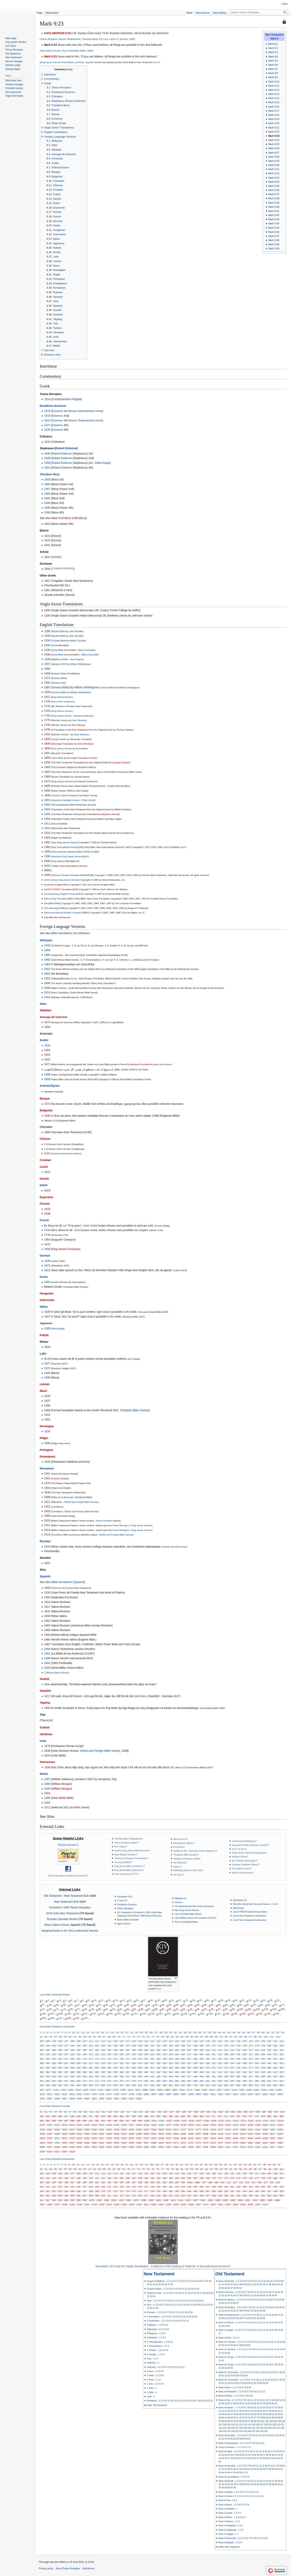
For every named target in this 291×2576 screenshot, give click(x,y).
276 (121, 2059)
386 (60, 2072)
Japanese (46, 1323)
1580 (47, 493)
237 (128, 2054)
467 (66, 2081)
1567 (47, 488)
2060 (167, 2089)
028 (196, 2111)
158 (134, 2045)
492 (220, 2081)
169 (201, 2045)
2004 (47, 1802)
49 (127, 2004)
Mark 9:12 (273, 90)
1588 (47, 1783)
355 (115, 2067)
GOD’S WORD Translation (58, 889)
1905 (47, 1708)
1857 (47, 580)
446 (183, 2076)
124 (193, 2013)
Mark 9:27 (273, 152)
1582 (47, 498)
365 (177, 2067)
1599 (47, 692)
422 (281, 2072)
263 (41, 2059)
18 (151, 2000)
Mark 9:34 (273, 182)
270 (85, 2059)
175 (238, 2045)
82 (113, 2009)
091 (91, 2120)
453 (226, 2076)
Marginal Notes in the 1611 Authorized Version (69, 1930)
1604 (47, 523)
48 (120, 2004)
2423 (212, 2089)
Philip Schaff (88, 800)
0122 (64, 2125)
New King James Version (64, 842)
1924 (47, 1511)
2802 (146, 2094)
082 (281, 2116)
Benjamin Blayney (83, 715)
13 (116, 2000)
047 (66, 2116)
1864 (47, 1239)
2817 (257, 2094)
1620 (47, 1788)
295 (238, 2059)
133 (268, 2013)
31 (243, 2000)
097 (128, 2120)
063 (165, 2116)
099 (140, 2120)
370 (207, 2067)
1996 (47, 1443)
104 (274, 2009)
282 (158, 2059)
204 (171, 2050)
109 (69, 2013)
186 (60, 2050)
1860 (47, 1132)
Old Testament (53, 1895)
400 (146, 2072)
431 (91, 2076)
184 (48, 2050)
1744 (47, 1230)
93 (191, 2009)
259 (263, 2054)
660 (165, 2085)
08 (75, 2111)
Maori (43, 1390)
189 (78, 2050)
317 (128, 2063)
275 (115, 2059)
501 (275, 2081)
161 (152, 2045)
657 (146, 2085)
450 (207, 2076)
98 (226, 2009)
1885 (47, 785)
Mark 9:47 (273, 236)
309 (78, 2063)
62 (219, 2004)
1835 (47, 739)
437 (128, 2076)
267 (66, 2059)
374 (232, 2067)
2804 (161, 2094)
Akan (43, 1003)
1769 (47, 715)
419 (263, 2072)
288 (195, 2059)
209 (201, 2050)
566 (91, 2085)
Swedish (45, 1690)
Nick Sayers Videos (182, 1843)
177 (250, 2045)
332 (220, 2063)
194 (109, 2050)
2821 (42, 2098)
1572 (47, 677)
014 (110, 2111)
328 (195, 2063)
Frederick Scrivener (87, 781)
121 (168, 2013)
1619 (47, 1190)
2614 (57, 2094)
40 (64, 2004)
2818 (265, 2094)
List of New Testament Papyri (55, 1994)
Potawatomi (47, 1456)
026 (184, 2111)
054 (109, 2116)
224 (48, 2054)
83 (120, 2009)
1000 (47, 610)
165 (177, 2045)
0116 (265, 2120)
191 (91, 2050)
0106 (191, 2120)
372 (220, 2067)
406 (183, 2072)
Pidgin (44, 1438)
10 (95, 2000)
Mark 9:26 (273, 148)
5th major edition (107, 39)
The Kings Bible (122, 1862)
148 (72, 2045)
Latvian (44, 1384)
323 (165, 2063)
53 (155, 2004)
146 (60, 2045)
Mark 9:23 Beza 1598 (64, 518)
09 (80, 2111)
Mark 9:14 (273, 98)
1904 (47, 814)
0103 (169, 2120)
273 (103, 2059)
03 (50, 2111)
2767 (124, 2094)
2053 (152, 2089)
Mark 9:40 (273, 207)
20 (165, 2000)
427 (66, 2076)
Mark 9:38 (273, 198)
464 (48, 2081)
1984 (47, 847)
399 (140, 2072)
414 (232, 2072)
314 (109, 2063)
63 (226, 2004)
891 (269, 2085)
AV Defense (179, 1862)
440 (146, 2076)
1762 (47, 710)
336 (244, 2063)
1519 (47, 415)
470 (85, 2081)
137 (60, 2018)
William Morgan (61, 1783)
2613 (49, 2094)
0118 (280, 2120)
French (44, 1220)
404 (171, 2072)
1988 (47, 1074)
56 (177, 2004)
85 (134, 2009)
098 (134, 2120)
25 (200, 2000)
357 (128, 2067)
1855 (47, 757)
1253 (78, 2089)
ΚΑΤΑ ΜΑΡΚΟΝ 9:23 (57, 33)
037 (251, 2111)
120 (160, 2013)
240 (146, 2054)
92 (184, 2009)
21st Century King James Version (62, 880)
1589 (47, 502)
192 (97, 2050)
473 (103, 2081)
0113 (243, 2120)
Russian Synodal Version (174, 1546)
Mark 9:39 (273, 202)
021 (153, 2111)
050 (85, 2116)
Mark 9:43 (273, 219)
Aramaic (45, 1085)
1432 (100, 2089)
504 (48, 2085)
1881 (47, 590)
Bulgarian (46, 1110)
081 (275, 2116)
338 (257, 2063)
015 (116, 2111)
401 (152, 2072)
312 (97, 2063)
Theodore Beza (90, 39)
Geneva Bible (60, 687)
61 (212, 2004)
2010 (47, 1520)
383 (41, 2072)
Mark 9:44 (273, 223)
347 (66, 2067)
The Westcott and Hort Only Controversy (194, 1906)
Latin (43, 1353)
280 (146, 2059)
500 (269, 2081)
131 (252, 2013)
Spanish (45, 1576)
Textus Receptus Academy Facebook (67, 1875)
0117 (273, 2120)
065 (177, 2116)
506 (60, 2085)
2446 (249, 2089)
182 (281, 2045)
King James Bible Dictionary (128, 1870)
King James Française (65, 1249)
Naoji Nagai (58, 1328)
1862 (47, 1620)
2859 (79, 2098)
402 (158, 2072)
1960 (47, 1639)
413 (226, 2072)
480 (146, 2081)
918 (41, 2089)
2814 (235, 2094)
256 (244, 2054)
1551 (47, 467)
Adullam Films (239, 1857)
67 (254, 2004)
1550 (47, 462)
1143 (55, 2089)
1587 (47, 687)
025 (178, 2111)
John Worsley (79, 720)
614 (109, 2085)
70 (275, 2004)
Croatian (45, 1160)
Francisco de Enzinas (63, 1588)
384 (48, 2072)
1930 (47, 1431)
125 (202, 2013)
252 (220, 2054)
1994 (47, 1649)
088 (72, 2120)
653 (121, 2085)
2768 (131, 2094)
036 (245, 2111)
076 (244, 2116)
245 (177, 2054)
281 (152, 2059)
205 (177, 2050)
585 (103, 2085)
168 (195, 2045)
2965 (138, 2098)
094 (109, 2120)
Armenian (46, 1033)
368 (195, 2067)
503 (41, 2085)
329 (201, 2063)
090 (85, 2120)
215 (238, 2050)
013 (104, 2111)
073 (226, 2116)
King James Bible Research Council (249, 1845)
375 (238, 2067)
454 (232, 2076)
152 (97, 2045)
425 (54, 2076)
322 (158, 2063)
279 (140, 2059)
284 (171, 2059)
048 (72, 2116)
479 (140, 2081)
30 (235, 2000)
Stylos (176, 1866)
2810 (205, 2094)
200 (146, 2050)
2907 (131, 2098)
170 (207, 2045)
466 (60, 2081)
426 (60, 2076)
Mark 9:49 (273, 244)
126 (210, 2013)
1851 (47, 753)
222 (281, 2050)
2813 (228, 2094)
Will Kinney (238, 1908)
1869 (47, 776)
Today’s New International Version (69, 866)
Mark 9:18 (273, 115)
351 (91, 2067)
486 (183, 2081)
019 (141, 2111)
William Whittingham (80, 664)
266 (60, 2059)
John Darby (82, 790)
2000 (47, 861)
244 (171, 2054)
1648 (47, 1492)
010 (85, 2111)
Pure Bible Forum (240, 1868)
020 (147, 2111)
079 (263, 2116)
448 (195, 2076)
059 (140, 2116)
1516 (47, 411)
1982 (47, 842)
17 (144, 2000)
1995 (47, 851)
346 (60, 2067)
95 (205, 2009)
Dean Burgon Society (124, 1854)
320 (146, 2063)
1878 (47, 1746)
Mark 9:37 (273, 194)
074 (232, 2116)
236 (121, 2054)
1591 (47, 1050)
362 (158, 2067)
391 (91, 2072)
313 (103, 2063)
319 (140, 2063)
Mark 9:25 (273, 144)
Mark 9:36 (273, 190)
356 (121, 2067)
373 (226, 2067)
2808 (190, 2094)
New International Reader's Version (63, 912)
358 (134, 2067)
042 (282, 2111)
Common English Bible (56, 884)
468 (72, 2081)
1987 (47, 1644)
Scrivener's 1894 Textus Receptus (70, 1907)
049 (78, 2116)
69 (268, 2004)
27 (214, 2000)
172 (220, 2045)
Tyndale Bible (59, 640)
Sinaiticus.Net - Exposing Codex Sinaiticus (194, 1851)
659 (158, 2085)
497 (250, 2081)
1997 (47, 1653)
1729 (47, 701)
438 (134, 2076)
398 (134, 2072)
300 (269, 2059)
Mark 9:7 (273, 69)
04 (55, 2111)
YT (135, 1874)
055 (115, 2116)
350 (85, 2067)
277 (128, 2059)
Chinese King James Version (65, 1153)
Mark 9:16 (273, 106)
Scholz (56, 557)
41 (71, 2004)
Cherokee (46, 1126)
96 (212, 2009)
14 (123, 2000)
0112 (235, 2120)
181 (275, 2045)
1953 (47, 950)
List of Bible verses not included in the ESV (195, 1918)
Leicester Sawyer (121, 762)
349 (78, 2067)
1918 (47, 832)
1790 (47, 724)
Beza (82, 518)
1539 (47, 649)
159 (140, 2045)
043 (41, 2116)
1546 (47, 453)
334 (232, 2063)
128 (227, 2013)
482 (158, 2081)
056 (121, 2116)
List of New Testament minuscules (249, 1915)
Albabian (45, 1010)
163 (165, 2045)
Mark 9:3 (273, 52)
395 (115, 2072)
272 (97, 2059)
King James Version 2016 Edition (57, 62)
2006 (47, 983)
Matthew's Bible (60, 659)
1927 (47, 1316)
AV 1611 (177, 1874)
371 (214, 2067)
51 (141, 2004)
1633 (47, 540)
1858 (47, 762)
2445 (241, 2089)
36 (278, 2000)
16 (137, 2000)
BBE (48, 870)
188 (72, 2050)
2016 (47, 1755)
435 (115, 2076)
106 (44, 2013)
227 (66, 2054)
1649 (47, 1311)
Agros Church (124, 1923)
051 (91, 2116)
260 (269, 2054)
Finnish (45, 1203)
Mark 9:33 (273, 177)
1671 (47, 1064)
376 (244, 2067)
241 (152, 2054)
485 (177, 2081)
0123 (71, 2125)
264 (48, 2059)
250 (207, 2054)
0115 (258, 2120)
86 (141, 2009)
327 (189, 2063)
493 (226, 2081)
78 (85, 2009)
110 (77, 2013)
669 (177, 2085)
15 (130, 2000)
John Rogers (76, 659)
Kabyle (44, 1335)
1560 (47, 668)
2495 (278, 2089)
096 (121, 2120)
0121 (57, 2125)
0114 (250, 2120)
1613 (47, 1171)
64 (233, 2004)
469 (78, 2081)
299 (263, 2059)
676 (183, 2085)
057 (128, 2116)
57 (184, 2004)
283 (165, 2059)
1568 (47, 673)
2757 (109, 2094)
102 (257, 2009)
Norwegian (47, 1426)
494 (232, 2081)
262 (281, 2054)
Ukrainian (46, 1734)
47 (113, 2004)
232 (97, 2054)
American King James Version (67, 856)
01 (41, 2111)
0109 (213, 2120)
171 (214, 2045)
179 (263, 2045)
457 (250, 2076)
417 (250, 2072)
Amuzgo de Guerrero (53, 1017)
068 (195, 2116)
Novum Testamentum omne (85, 420)
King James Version (50, 50)
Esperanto (46, 1197)
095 (115, 2120)
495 (238, 2081)
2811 (213, 2094)
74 (57, 2009)
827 (232, 2085)
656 (140, 2085)
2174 (189, 2089)
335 (238, 2063)
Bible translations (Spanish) (68, 1582)
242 (158, 2054)
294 (232, 2059)
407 (189, 2072)
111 (85, 2013)
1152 (63, 2089)
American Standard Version (66, 800)
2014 (47, 992)
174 (232, 2045)
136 (52, 2018)
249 (201, 2054)
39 (57, 2004)
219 (263, 2050)
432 (97, 2076)
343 (41, 2067)
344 (48, 2067)
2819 (272, 2094)
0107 (198, 2120)
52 (149, 2004)
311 (91, 2063)
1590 (47, 507)
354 (109, 2067)
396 (121, 2072)
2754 (86, 2094)
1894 (47, 568)
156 (121, 2045)
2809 (198, 2094)
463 (41, 2081)
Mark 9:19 (273, 119)
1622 (47, 1059)
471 (91, 2081)
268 (72, 2059)
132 (260, 2013)
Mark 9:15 (273, 102)
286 (183, 2059)
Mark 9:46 (273, 232)
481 (152, 2081)
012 (98, 2111)
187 (66, 2050)
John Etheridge (85, 743)
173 (226, 2045)
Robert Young (89, 795)
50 (134, 2004)
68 (261, 2004)
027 (190, 2111)
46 (106, 2004)
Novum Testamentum (70, 39)
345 (54, 2067)
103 (266, 2009)
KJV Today (119, 1846)
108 (60, 2013)
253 (226, 2054)
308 (72, 2063)
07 (70, 2111)
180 (269, 2045)
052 (97, 2116)
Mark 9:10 (273, 81)
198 (134, 2050)
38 (50, 2004)
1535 (47, 429)
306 (60, 2063)
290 (207, 2059)
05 (60, 2111)
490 (207, 2081)
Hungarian (46, 1293)
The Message (52, 908)
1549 (47, 458)
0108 (206, 2120)
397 (128, 2072)
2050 (145, 2089)
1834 (137, 2089)
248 (195, 2054)
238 (134, 2054)
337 (250, 2063)
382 (281, 2067)
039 (264, 2111)
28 (221, 2000)
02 (46, 2111)
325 (177, 2063)
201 (152, 2050)
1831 (47, 1611)
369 (201, 2067)
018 (135, 2111)
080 (269, 2116)
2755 (94, 2094)
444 (171, 2076)
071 (214, 2116)
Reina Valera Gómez (57, 1672)
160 (146, 2045)
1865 (47, 767)
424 (48, 2076)
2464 (264, 2089)
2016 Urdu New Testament (62, 1913)
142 (281, 2041)
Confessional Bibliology (243, 1841)
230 (85, 2054)
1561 (47, 1478)
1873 (47, 781)
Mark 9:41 (273, 211)
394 (109, 2072)
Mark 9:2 (273, 48)
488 (195, 2081)
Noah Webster (81, 734)
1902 (47, 804)
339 (263, 2063)
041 (276, 2111)
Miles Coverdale (86, 650)
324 (171, 2063)
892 (275, 2085)
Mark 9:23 (274, 136)
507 (66, 2085)
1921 (47, 1506)
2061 (174, 2089)
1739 (115, 2089)
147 (66, 2045)
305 (54, 2063)
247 (189, 2054)
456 (244, 2076)
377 (250, 2067)
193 (103, 2050)
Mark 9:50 (273, 248)
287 (189, 2059)
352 (97, 2067)
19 (158, 2000)
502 (281, 2081)
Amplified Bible (52, 903)
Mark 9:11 (273, 85)
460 (269, 2076)
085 (54, 2120)
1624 (47, 535)
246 (183, 2054)
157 (128, 2045)
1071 (48, 2089)
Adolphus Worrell (110, 814)
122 (177, 2013)
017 (128, 2111)
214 (232, 2050)
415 (238, 2072)
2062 (182, 2089)
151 (91, 2045)
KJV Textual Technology (243, 1860)
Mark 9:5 (273, 60)
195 (115, 2050)
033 (227, 2111)
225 (54, 2054)
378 (257, 2067)
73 (50, 2009)
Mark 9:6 (273, 65)
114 (110, 2013)
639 (115, 2085)
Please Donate (67, 1844)
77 (78, 2009)
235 (115, 2054)
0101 (154, 2120)
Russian (45, 1541)
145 (54, 2045)
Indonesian (47, 1300)
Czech (44, 1166)
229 (78, 2054)
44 (92, 2004)
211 (214, 2050)
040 (270, 2111)
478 (134, 2081)
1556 (47, 1592)
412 (220, 2072)
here (155, 62)
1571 (47, 1103)
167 (189, 2045)
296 (244, 2059)
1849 (47, 743)
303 (41, 2063)
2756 (101, 2094)
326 (183, 2063)
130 (243, 2013)
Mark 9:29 (273, 161)
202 (158, 2050)
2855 (49, 2098)
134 (277, 2013)
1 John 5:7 (122, 1900)
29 (229, 2000)
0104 (176, 2120)
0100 (146, 2120)
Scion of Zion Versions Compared (248, 1853)
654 (128, 2085)
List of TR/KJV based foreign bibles (250, 1912)
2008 (47, 987)
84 (127, 2009)
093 (103, 2120)
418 (257, 2072)
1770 (47, 720)
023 (165, 2111)
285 (177, 2059)
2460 (256, 2089)
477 (128, 2081)
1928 (47, 1328)
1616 (47, 1054)
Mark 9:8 (273, 73)
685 (189, 2085)
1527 (47, 425)
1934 (47, 1767)
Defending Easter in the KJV (187, 1870)
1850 (47, 748)
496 (244, 2081)
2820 (280, 2094)
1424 (93, 2089)
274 (109, 2059)
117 (135, 2013)
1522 (47, 420)
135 (44, 2018)
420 (269, 2072)
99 (233, 2009)
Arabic (44, 1040)
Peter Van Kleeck (122, 1874)
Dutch (44, 1185)
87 (149, 2009)
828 (238, 2085)
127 (218, 2013)
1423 (85, 2089)
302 (281, 2059)
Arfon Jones (81, 1807)
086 (60, 2120)
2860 (86, 2098)
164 (171, 2045)
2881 (116, 2098)
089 (78, 2120)
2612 (42, 2094)
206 (183, 2050)
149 (78, 2045)
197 (128, 2050)
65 (240, 2004)
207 (189, 2050)
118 (144, 2013)
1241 (70, 2089)
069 (201, 2116)
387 (66, 2072)
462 (281, 2076)
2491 (271, 2089)
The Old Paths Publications (127, 1839)
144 (48, 2045)
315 (115, 2063)
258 (257, 2054)
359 (140, 2067)
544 (78, 2085)
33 (257, 2000)
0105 (183, 2120)
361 (152, 2067)
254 (232, 2054)
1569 (47, 1597)
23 (186, 2000)
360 (146, 2067)
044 (48, 2116)
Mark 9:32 (273, 173)
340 (269, 2063)
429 (78, 2076)
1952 (47, 1419)
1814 (47, 1602)
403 (165, 2072)
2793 (138, 2094)
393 (103, 2072)
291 (214, 2059)
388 (72, 2072)
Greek (44, 1276)
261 (275, 2054)
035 (239, 2111)
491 (214, 2081)
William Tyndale (77, 640)
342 (281, 2063)
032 (221, 2111)
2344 (204, 2089)
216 (244, 2050)
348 (72, 2067)
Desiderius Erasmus (53, 405)
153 (103, 2045)
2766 (116, 2094)
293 (226, 2059)
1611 (47, 696)
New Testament (274, 34)
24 (193, 2000)
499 (263, 2081)
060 (146, 2116)
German (45, 1255)
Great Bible (57, 650)
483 (165, 2081)
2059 (159, 2089)
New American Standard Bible (67, 851)
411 (214, 2072)
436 (121, 2076)
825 (220, 2085)
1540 (47, 654)
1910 (47, 1244)
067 (189, 2116)
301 (275, 2059)
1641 (47, 545)
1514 (47, 399)
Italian (44, 1306)
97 (219, 2009)
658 (152, 2085)
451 (214, 2076)
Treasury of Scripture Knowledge (130, 1858)
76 (71, 2009)
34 (264, 2000)
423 (41, 2076)
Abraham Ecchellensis (141, 1064)
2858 (71, 2098)
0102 (161, 2120)
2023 (80, 62)
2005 (47, 865)
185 (54, 2050)
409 (201, 2072)
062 (158, 2116)
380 (269, 2067)
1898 (47, 795)
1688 (47, 1497)
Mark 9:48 (273, 240)
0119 (42, 2125)
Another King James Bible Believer (131, 1850)
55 (170, 2004)
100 (241, 2009)
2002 (47, 973)
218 (257, 2050)
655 (134, 2085)
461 (275, 2076)
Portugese (46, 1449)
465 (54, 2081)
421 (275, 2072)
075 (238, 2116)
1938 (47, 1213)
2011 (47, 1807)
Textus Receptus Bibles (125, 1842)
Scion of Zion (238, 1849)
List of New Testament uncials (55, 2106)
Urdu (43, 1740)
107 (52, 2013)
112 (94, 2013)
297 (250, 2059)
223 (41, 2054)
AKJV (86, 856)
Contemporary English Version (60, 894)
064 (171, 2116)
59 (198, 2004)
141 (275, 2041)
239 (140, 2054)
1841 (47, 557)
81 (106, 2009)
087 (66, 2120)
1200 (47, 615)
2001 (47, 968)
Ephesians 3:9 (240, 1900)
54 (163, 2004)
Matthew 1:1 (180, 1898)
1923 (47, 837)
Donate (62, 1861)
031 (214, 2111)
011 (91, 2111)
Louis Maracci (165, 1064)
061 (152, 2116)
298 (257, 2059)
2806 (176, 2094)
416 (244, 2072)
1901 (47, 800)
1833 (47, 734)
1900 (89, 50)
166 (183, 2045)
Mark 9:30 (273, 165)
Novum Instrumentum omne (85, 411)
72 (43, 2009)
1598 (131, 39)
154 (109, 2045)
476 (121, 2081)
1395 (47, 635)
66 (247, 2004)
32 (250, 2000)
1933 (47, 945)
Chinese (45, 1138)
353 (103, 2067)
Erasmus (57, 411)
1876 (47, 1546)
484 (171, 2081)
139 (77, 2018)
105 (282, 2009)
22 (179, 2000)
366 (183, 2067)
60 (205, 2004)
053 (103, 2116)
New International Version (65, 847)
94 (198, 2009)
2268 (197, 2089)
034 (233, 2111)
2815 (242, 2094)
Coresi (55, 1478)
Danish (44, 1178)
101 (249, 2009)
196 (121, 2050)
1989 (47, 1515)
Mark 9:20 (273, 123)
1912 (47, 828)
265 (54, 2059)
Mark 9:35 (273, 186)
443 (165, 2076)
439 (140, 2076)
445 (177, 2076)
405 (177, 2072)
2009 (47, 875)
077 (250, 2116)
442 (158, 2076)
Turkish (45, 1727)
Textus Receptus (48, 39)
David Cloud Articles (241, 1872)
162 (158, 2045)
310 (85, 2063)
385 (54, 2072)
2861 (94, 2098)
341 (275, 2063)
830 (250, 2085)
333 (226, 2063)
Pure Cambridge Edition (74, 50)
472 (97, 2081)
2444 (234, 2089)
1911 (47, 823)
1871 (47, 1265)
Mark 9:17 (273, 110)
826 (226, 2085)
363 (165, 2067)
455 (238, 2076)
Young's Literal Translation (65, 795)
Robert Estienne (66, 448)
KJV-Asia (177, 1847)
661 (171, 2085)
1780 (122, 2089)
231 (91, 2054)
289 (201, 2059)
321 (152, 2063)
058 (134, 2116)
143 (41, 2045)
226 (60, 2054)
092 (97, 2120)
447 (189, 2076)
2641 (79, 2094)
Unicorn (178, 1902)
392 (97, 2072)
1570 (47, 1483)
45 (99, 2004)
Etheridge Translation (62, 743)
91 (177, 2009)
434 (109, 2076)
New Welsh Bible (62, 1797)
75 (64, 2009)
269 (78, 2059)
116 (127, 2013)
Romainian (47, 1468)
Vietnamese (47, 1762)
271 (91, 2059)
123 (185, 2013)
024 (171, 2111)
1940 (47, 1115)
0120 (49, 2125)
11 (102, 2000)
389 (78, 2072)
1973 (47, 1022)
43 (85, 2004)
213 (226, 2050)
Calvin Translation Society (84, 758)
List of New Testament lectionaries (249, 1920)
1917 (47, 1696)
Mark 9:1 (273, 44)
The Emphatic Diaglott (63, 767)
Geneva (124, 39)
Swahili (44, 1679)
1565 (47, 479)
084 (48, 2120)
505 (54, 2085)
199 (140, 2050)
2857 (64, 2098)
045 (54, 2116)
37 (43, 2004)
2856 (57, 2098)
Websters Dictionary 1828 (186, 1858)
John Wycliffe (76, 631)
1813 (130, 2089)
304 (48, 2063)
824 (214, 2085)
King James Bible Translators (128, 1866)
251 (214, 2054)
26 (207, 2000)
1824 (47, 1793)
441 (152, 2076)
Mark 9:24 (273, 140)
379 (263, 2067)
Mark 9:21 (273, 127)
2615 (64, 2094)
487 (189, 2081)
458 (257, 2076)
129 (235, 2013)
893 (281, 2085)
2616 (71, 2094)
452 (220, 2076)
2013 (47, 1525)
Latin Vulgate (133, 1359)
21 (172, 2000)
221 (275, 2050)
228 (72, 2054)
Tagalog (45, 1702)
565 (85, 2085)
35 (271, 2000)
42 (78, 2004)
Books (120, 1919)
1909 (47, 1634)
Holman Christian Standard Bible (68, 875)
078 (257, 2116)
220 (269, 2050)
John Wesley (78, 725)
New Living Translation (56, 898)
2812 (220, 2094)
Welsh (44, 1773)
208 (195, 2050)
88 (155, 2009)
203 (165, 2050)
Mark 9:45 (273, 227)
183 (41, 2050)
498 (257, 2081)
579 (97, 2085)
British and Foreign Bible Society (81, 1502)
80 (99, 2009)
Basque (45, 1098)
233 (103, 2054)
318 (134, 2063)
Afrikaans (46, 940)
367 (189, 2067)
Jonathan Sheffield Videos (244, 1864)
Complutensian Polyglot (66, 399)
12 (109, 2000)
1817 (47, 1606)
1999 (47, 856)
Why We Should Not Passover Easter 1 (252, 1904)
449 (201, 2076)
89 (163, 2009)
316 (121, 2063)
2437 (226, 2089)
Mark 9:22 (273, 131)
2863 (109, 2098)
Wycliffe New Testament (57, 917)
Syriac (55, 1085)
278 (134, 2059)
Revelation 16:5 (124, 1896)
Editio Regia (102, 462)
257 (250, 2054)
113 (102, 2013)
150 (85, 2045)
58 (191, 2004)
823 (207, 2085)
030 (208, 2111)
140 (85, 2018)
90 (170, 2009)
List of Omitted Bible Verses (188, 1914)
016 (122, 2111)
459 (263, 2076)
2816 (250, 2094)
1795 (47, 729)
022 (159, 2111)
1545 (47, 1260)
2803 (153, 2094)
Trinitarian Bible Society (134, 1410)
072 (220, 2116)
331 (214, 2063)
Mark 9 (274, 38)
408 (195, 2072)
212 (220, 2050)
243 (165, 2054)
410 (207, 2072)
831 (257, 2085)
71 (282, 2004)
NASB (87, 851)
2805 (168, 2094)
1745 (47, 706)
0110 (221, 2120)
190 (85, 2050)
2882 (124, 2098)
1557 (47, 663)
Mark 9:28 (273, 156)
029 (202, 2111)
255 (238, 2054)
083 (41, 2120)
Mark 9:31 (273, 169)
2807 (183, 2094)
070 (207, 2116)
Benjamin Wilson (86, 767)
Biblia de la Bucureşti (62, 1497)
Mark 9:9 (273, 77)
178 (257, 2045)
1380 (47, 631)
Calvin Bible (57, 758)
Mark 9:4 (273, 56)
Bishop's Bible (59, 673)
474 (109, 2081)
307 (66, 2063)
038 (257, 2111)
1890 (47, 790)
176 (244, 2045)
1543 (47, 1587)
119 (152, 2013)
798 (201, 2085)
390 (85, 2072)
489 (201, 2081)
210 (207, 2050)
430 (85, 2076)
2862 (101, 2098)
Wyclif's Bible (58, 631)
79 (92, 2009)
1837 (47, 1400)
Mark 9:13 (273, 94)
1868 (47, 1410)
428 (72, 2076)
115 (119, 2013)
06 (65, 2111)
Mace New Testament (63, 701)
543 (72, 2085)
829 (244, 2085)
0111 (228, 2120)
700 (195, 2085)
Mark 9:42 (273, 215)
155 (115, 2045)
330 (207, 2063)
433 (103, 2076)
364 (171, 2067)
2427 (219, 2089)
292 (220, 2059)
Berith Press (179, 1839)
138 (69, 2018)
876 (263, 2085)
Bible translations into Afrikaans (70, 933)
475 (115, 2081)
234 (109, 2054)
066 (183, 2116)
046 (60, 2116)
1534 (47, 441)
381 (275, 2067)
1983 (47, 964)
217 (250, 2050)
